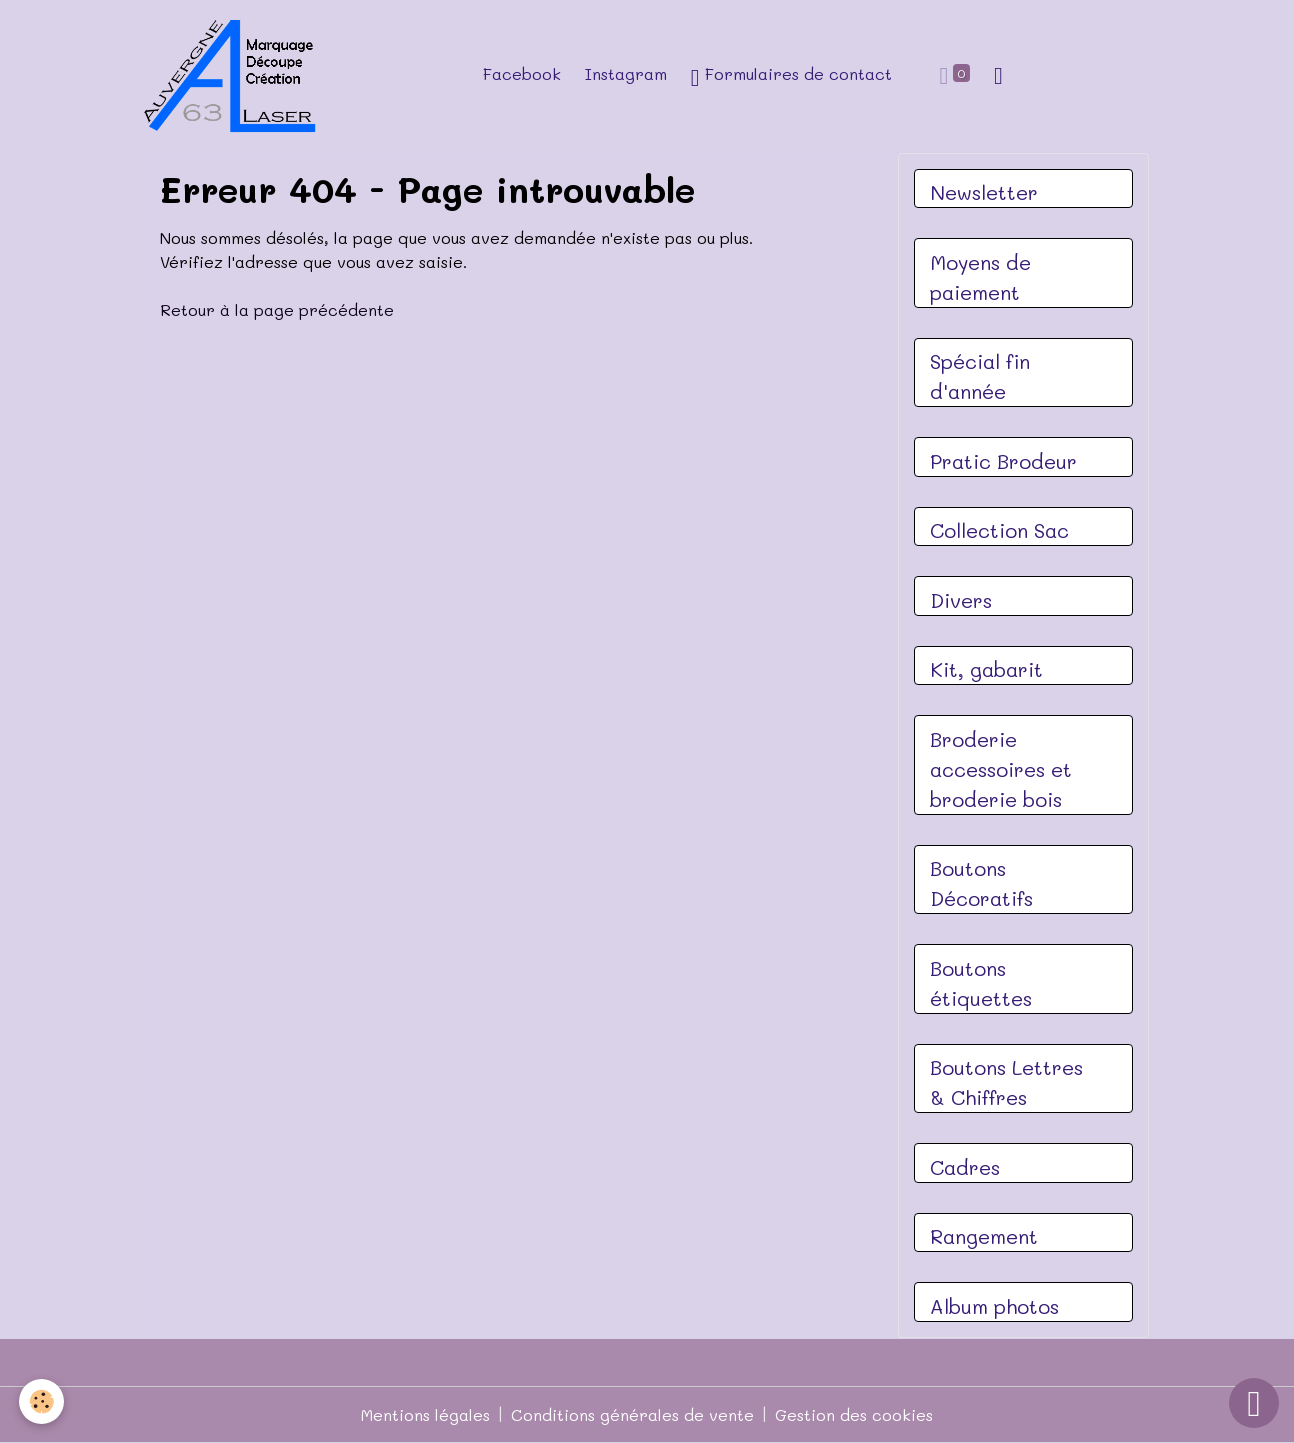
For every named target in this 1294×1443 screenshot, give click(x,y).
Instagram (626, 73)
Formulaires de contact (791, 76)
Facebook (522, 73)
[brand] (236, 76)
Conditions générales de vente (632, 1414)
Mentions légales (425, 1414)
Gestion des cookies (854, 1414)
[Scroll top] (1254, 1403)
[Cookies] (42, 1401)
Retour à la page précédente (277, 309)
